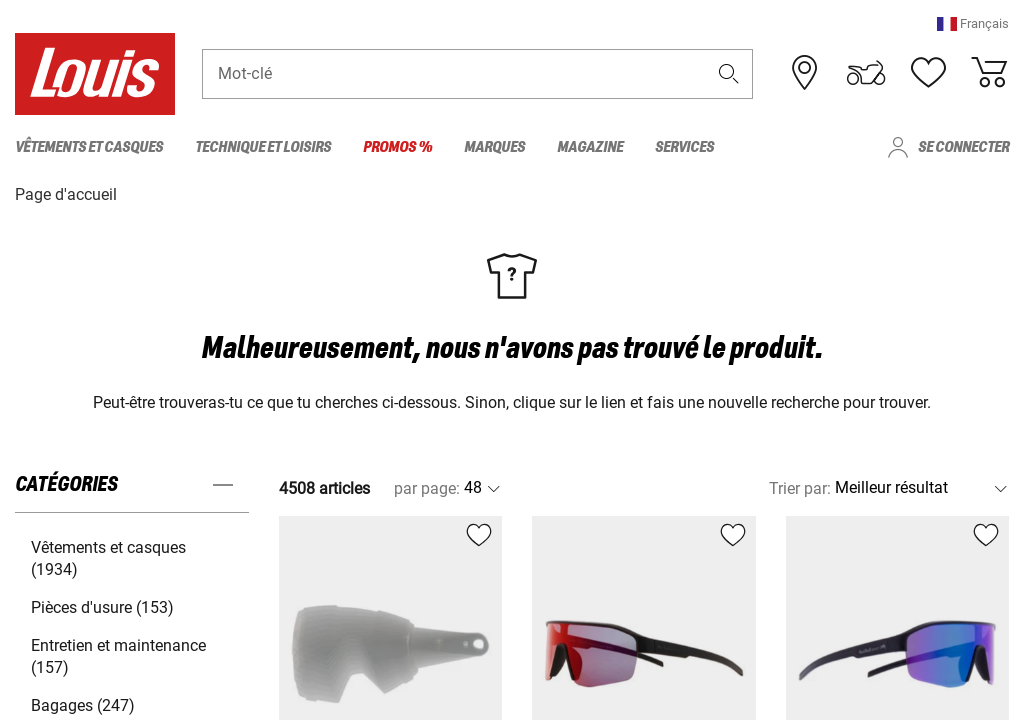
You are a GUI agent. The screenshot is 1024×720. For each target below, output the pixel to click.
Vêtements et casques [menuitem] (89, 147)
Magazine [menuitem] (590, 147)
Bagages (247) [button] (83, 704)
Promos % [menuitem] (397, 147)
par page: (427, 487)
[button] (973, 24)
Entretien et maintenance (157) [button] (118, 655)
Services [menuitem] (684, 147)
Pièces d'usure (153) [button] (102, 606)
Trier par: (800, 487)
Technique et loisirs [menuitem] (263, 147)
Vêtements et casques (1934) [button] (108, 557)
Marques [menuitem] (494, 147)
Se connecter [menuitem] (963, 147)
